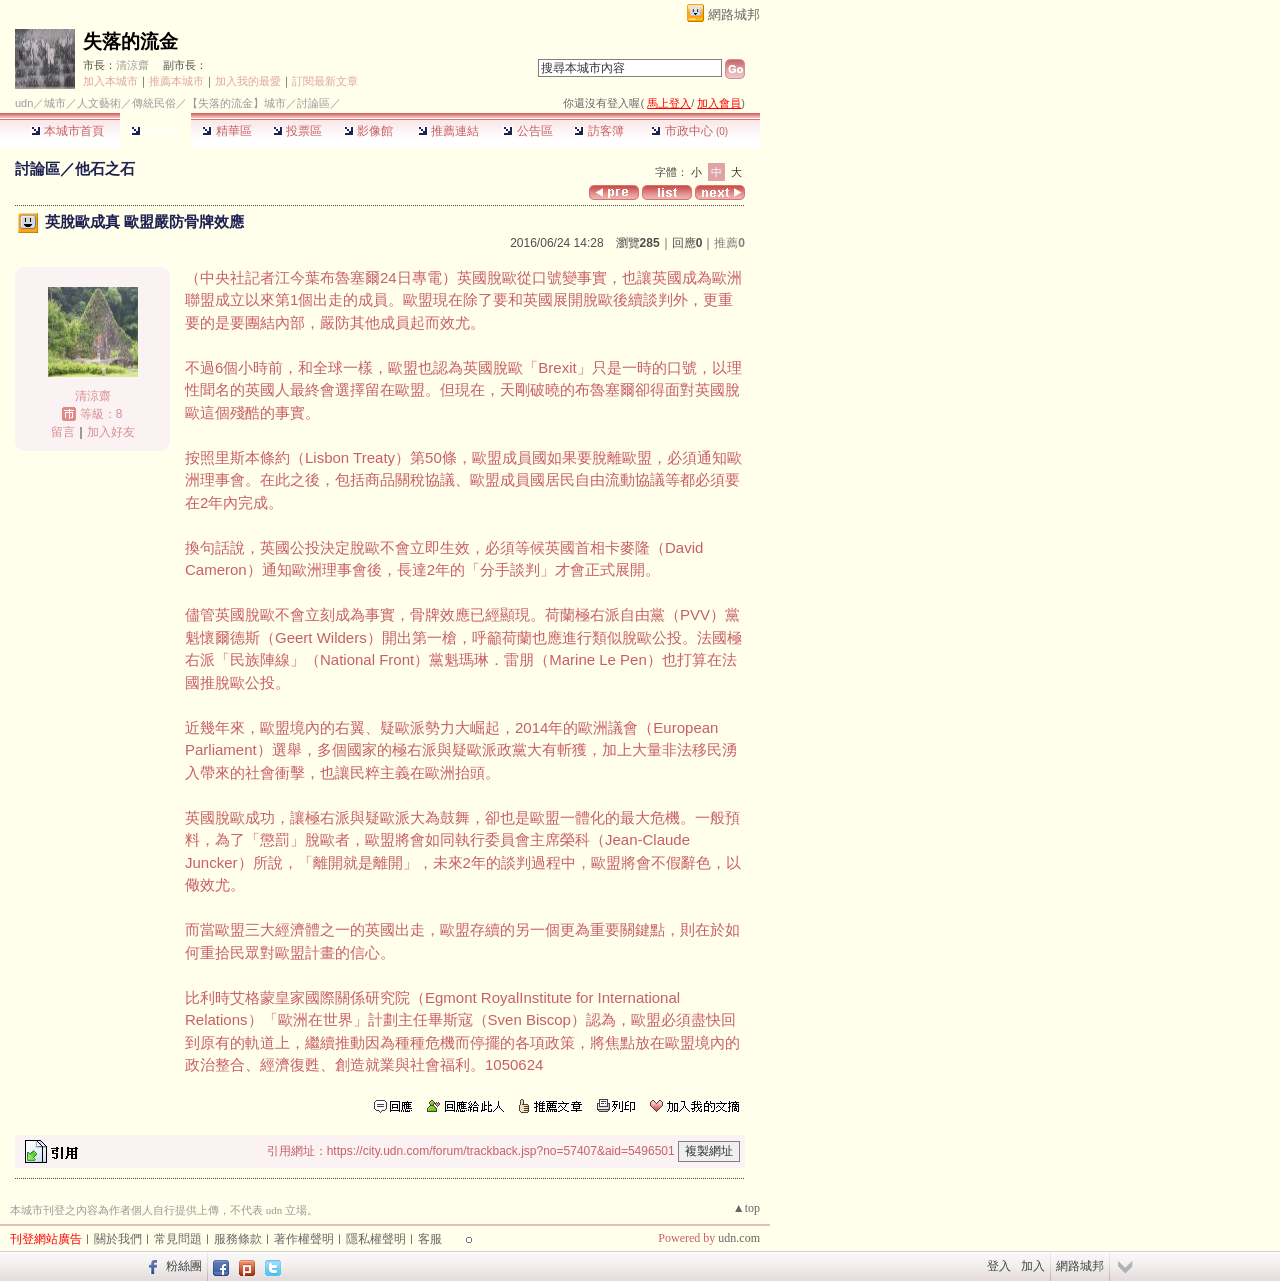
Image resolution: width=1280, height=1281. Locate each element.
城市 (55, 103)
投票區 (297, 131)
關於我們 (118, 1239)
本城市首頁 (67, 131)
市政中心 (689, 131)
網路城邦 (734, 14)
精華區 (226, 131)
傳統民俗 (154, 103)
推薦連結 (448, 131)
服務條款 (238, 1239)
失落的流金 (130, 41)
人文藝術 (99, 103)
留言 (63, 432)
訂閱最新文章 (325, 81)
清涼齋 (132, 65)
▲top (746, 1208)
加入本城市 (110, 81)
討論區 (155, 131)
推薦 (729, 243)
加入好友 (111, 432)
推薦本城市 (176, 81)
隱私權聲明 (376, 1239)
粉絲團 (184, 1266)
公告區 (527, 131)
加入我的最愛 (248, 81)
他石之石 (105, 168)
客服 (430, 1239)
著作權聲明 (304, 1239)
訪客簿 (598, 131)
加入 (1033, 1266)
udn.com (739, 1238)
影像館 (368, 131)
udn (24, 103)
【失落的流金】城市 (236, 103)
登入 (999, 1266)
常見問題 (178, 1239)
